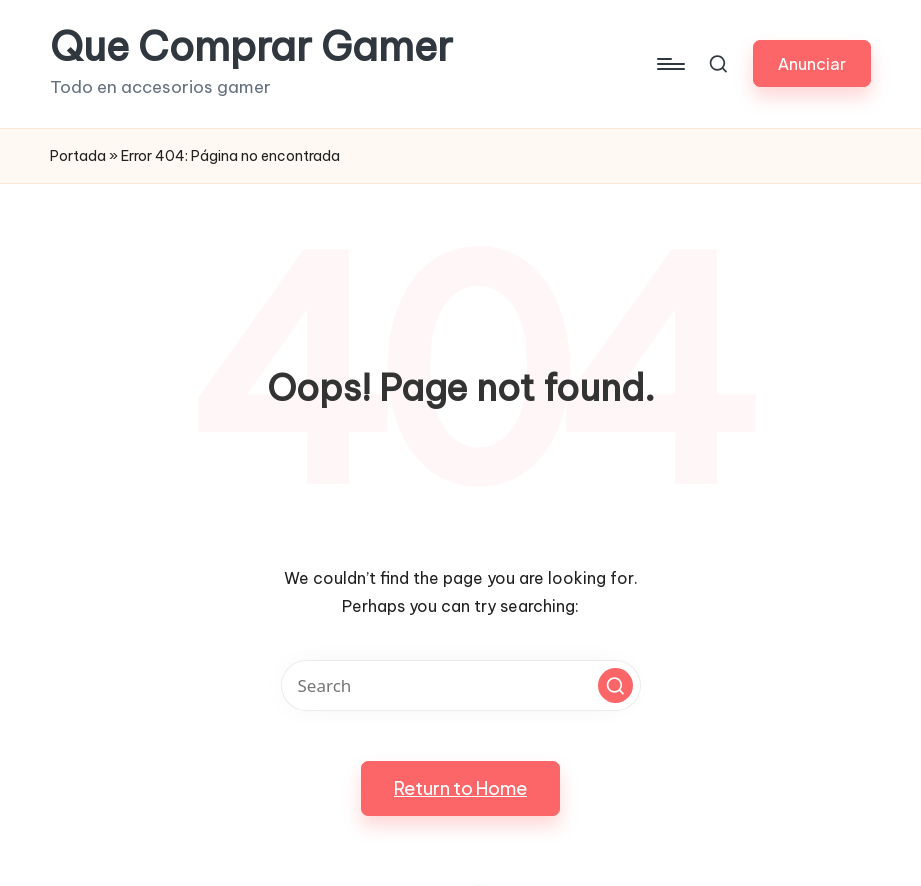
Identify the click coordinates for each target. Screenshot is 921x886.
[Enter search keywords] (461, 685)
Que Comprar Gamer (251, 47)
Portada (78, 156)
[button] (812, 63)
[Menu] (669, 64)
